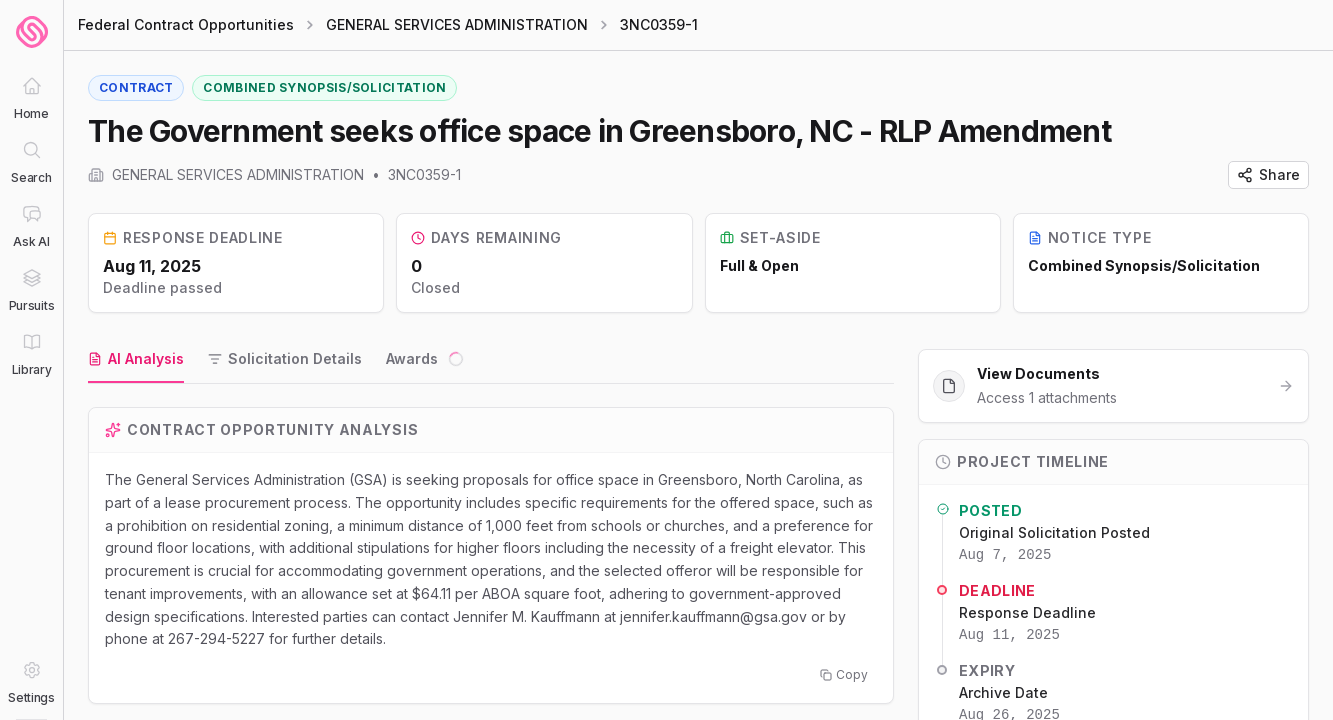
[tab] (136, 360)
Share (1268, 174)
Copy (844, 674)
